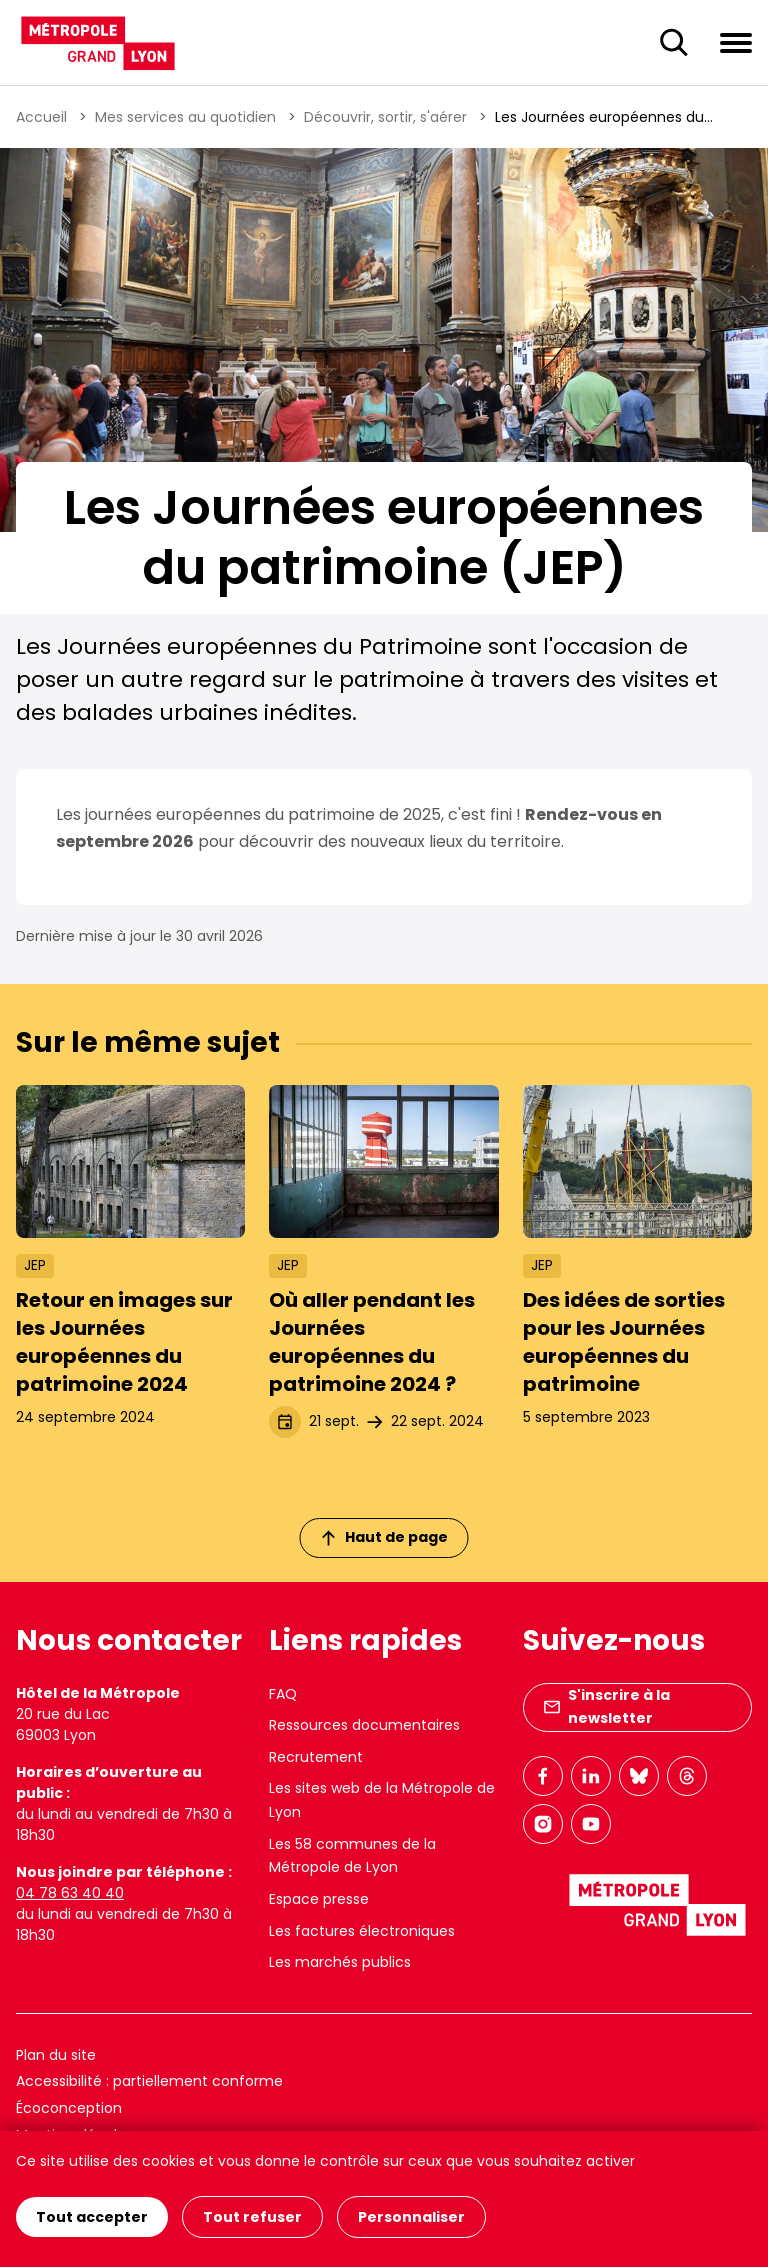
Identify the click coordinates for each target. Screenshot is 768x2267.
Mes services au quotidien (185, 117)
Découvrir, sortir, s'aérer (385, 117)
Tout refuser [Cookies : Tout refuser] (252, 2217)
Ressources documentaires (364, 1725)
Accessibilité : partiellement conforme (149, 2081)
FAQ (283, 1694)
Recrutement (316, 1757)
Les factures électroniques (362, 1931)
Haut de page (385, 1537)
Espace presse (319, 1899)
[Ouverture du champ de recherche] (674, 43)
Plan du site (56, 2055)
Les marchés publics (340, 1962)
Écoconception (69, 2108)
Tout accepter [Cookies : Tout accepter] (92, 2217)
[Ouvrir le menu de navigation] (736, 42)
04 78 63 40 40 (70, 1893)
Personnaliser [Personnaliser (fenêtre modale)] (411, 2217)
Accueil (41, 117)
